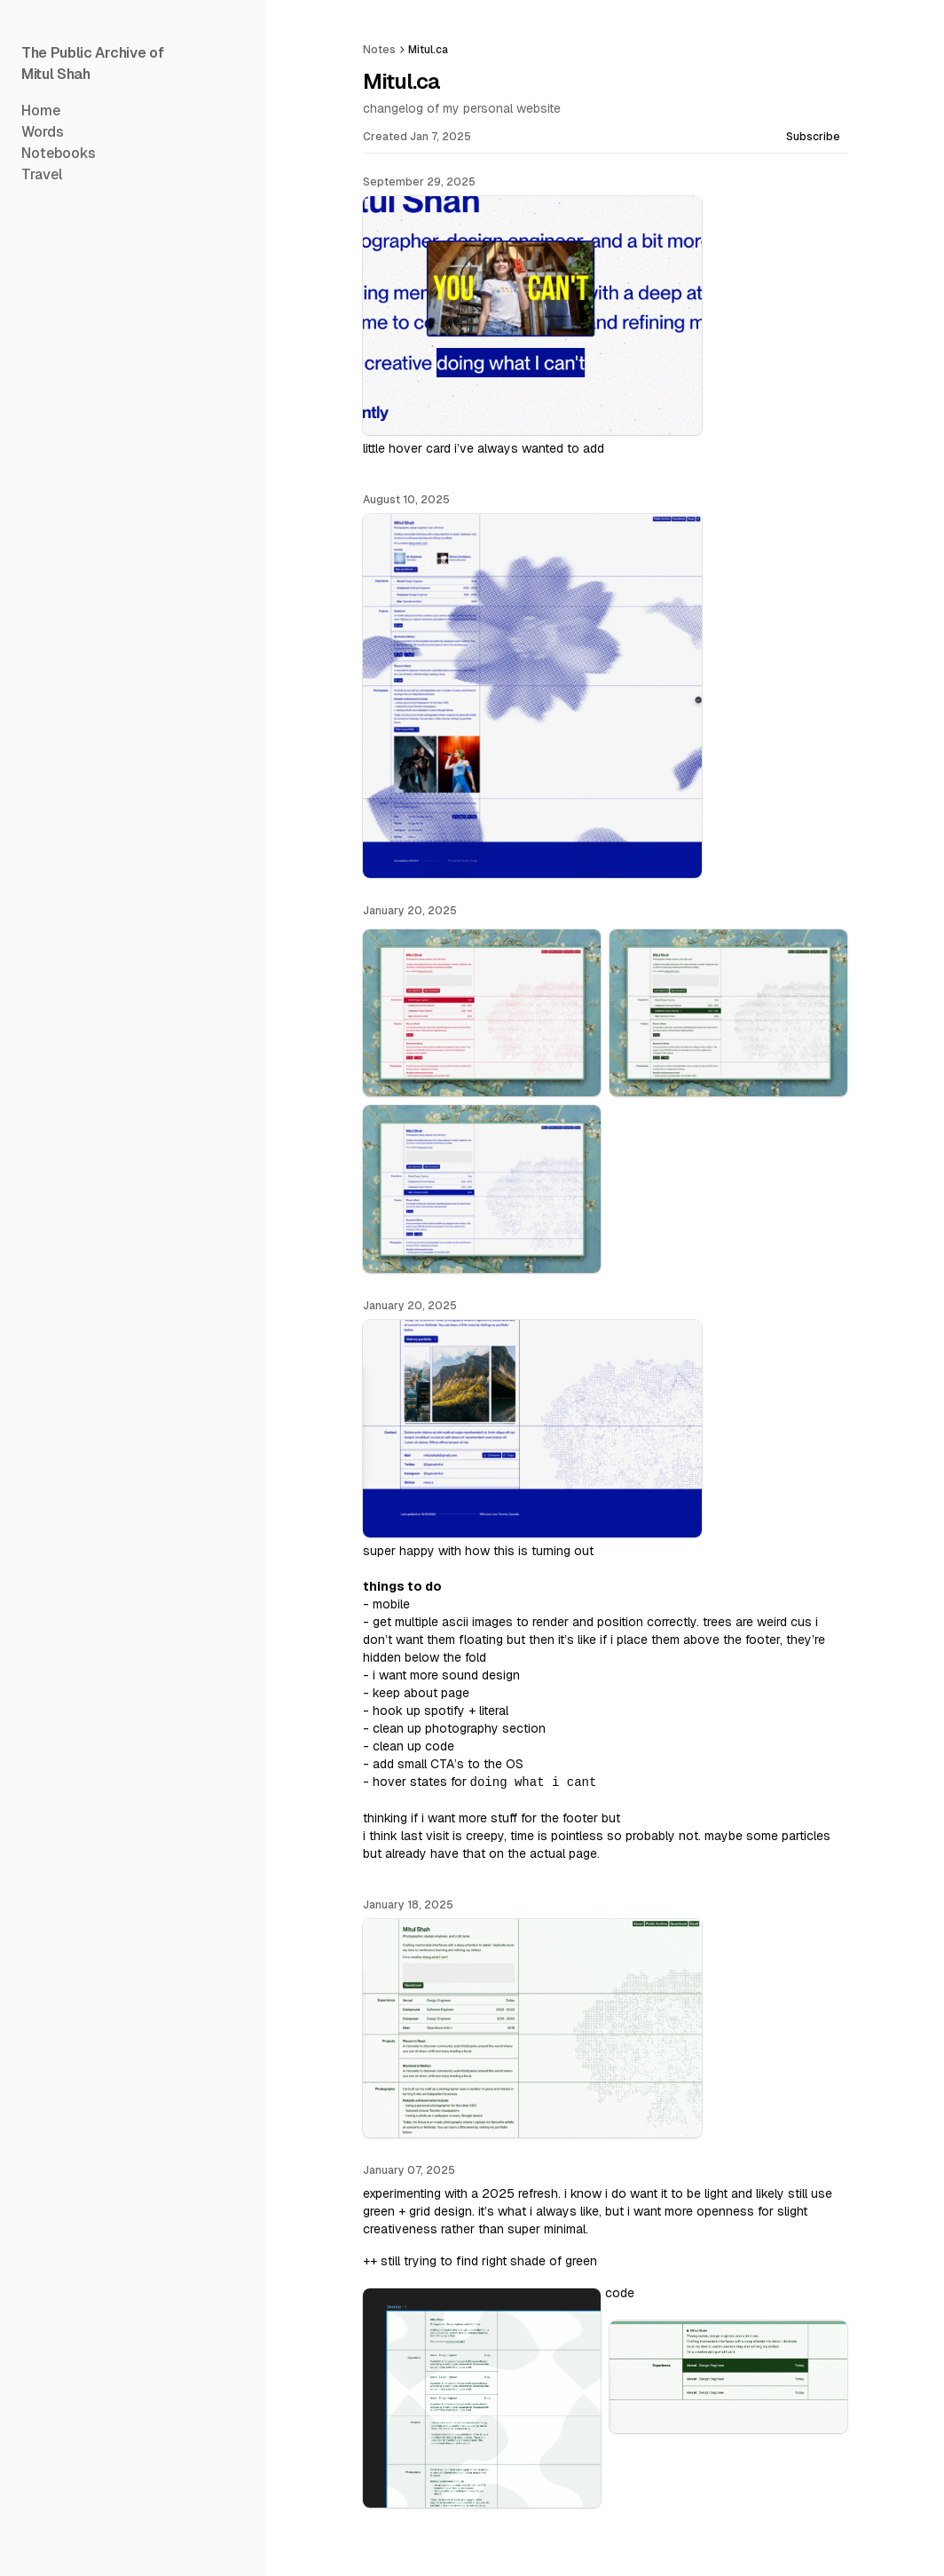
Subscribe (813, 137)
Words (42, 131)
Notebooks (58, 153)
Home (40, 110)
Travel (41, 174)
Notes (379, 50)
